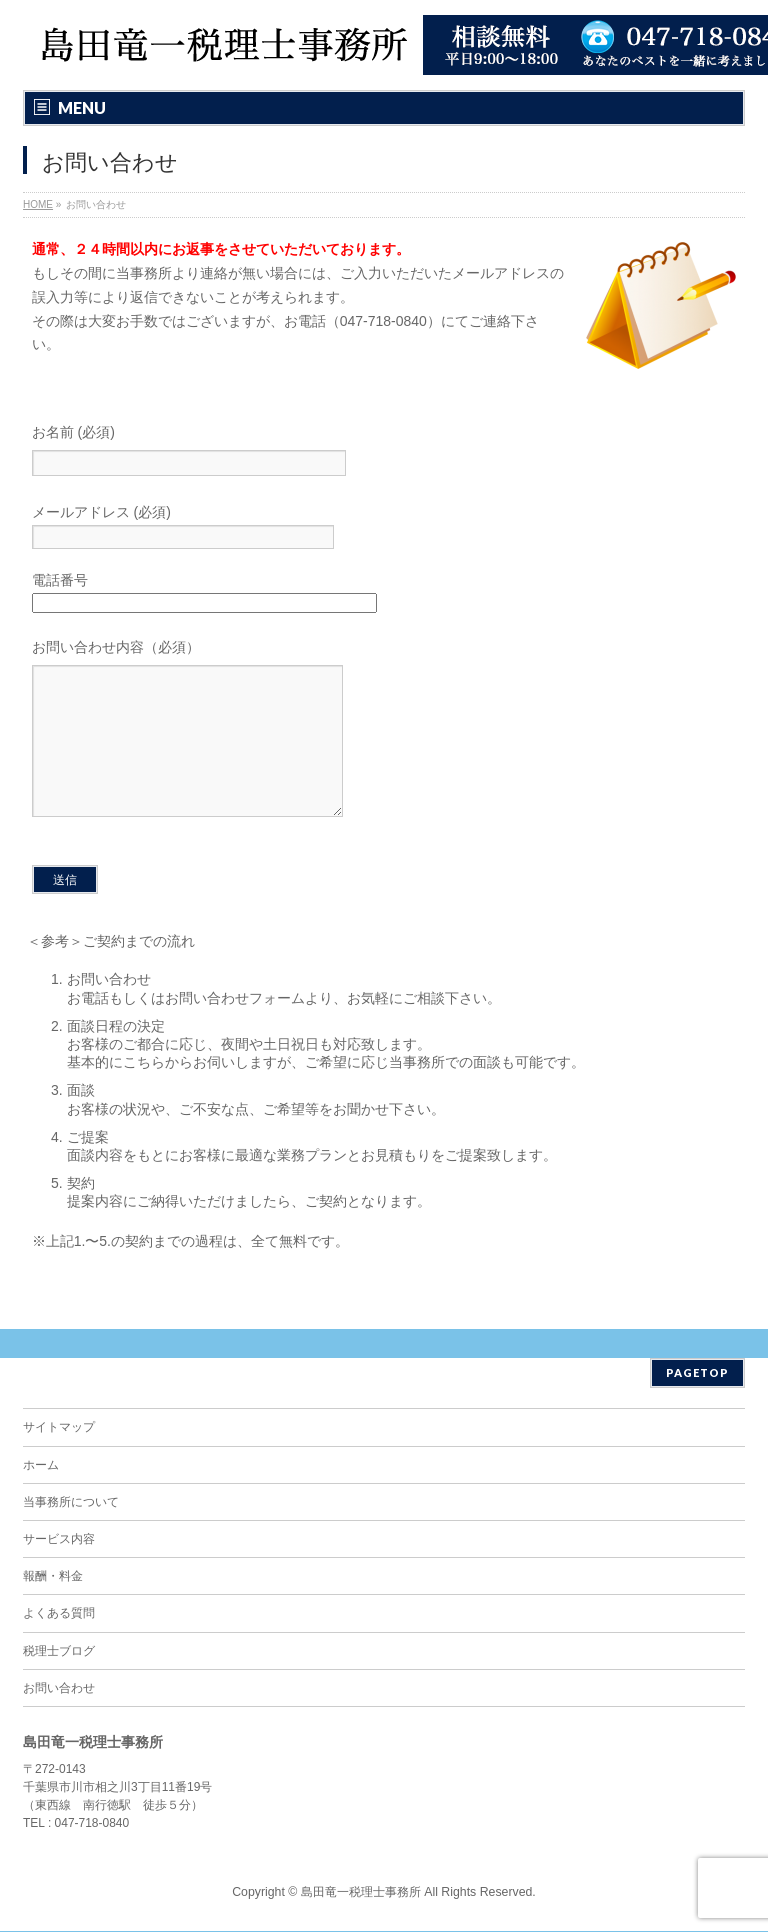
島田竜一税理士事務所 (361, 1893)
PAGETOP (697, 1373)
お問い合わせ (59, 1689)
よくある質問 (59, 1614)
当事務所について (71, 1503)
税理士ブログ (59, 1652)
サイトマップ (59, 1428)
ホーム (41, 1466)
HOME (38, 204)
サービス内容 (59, 1540)
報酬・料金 (53, 1577)
